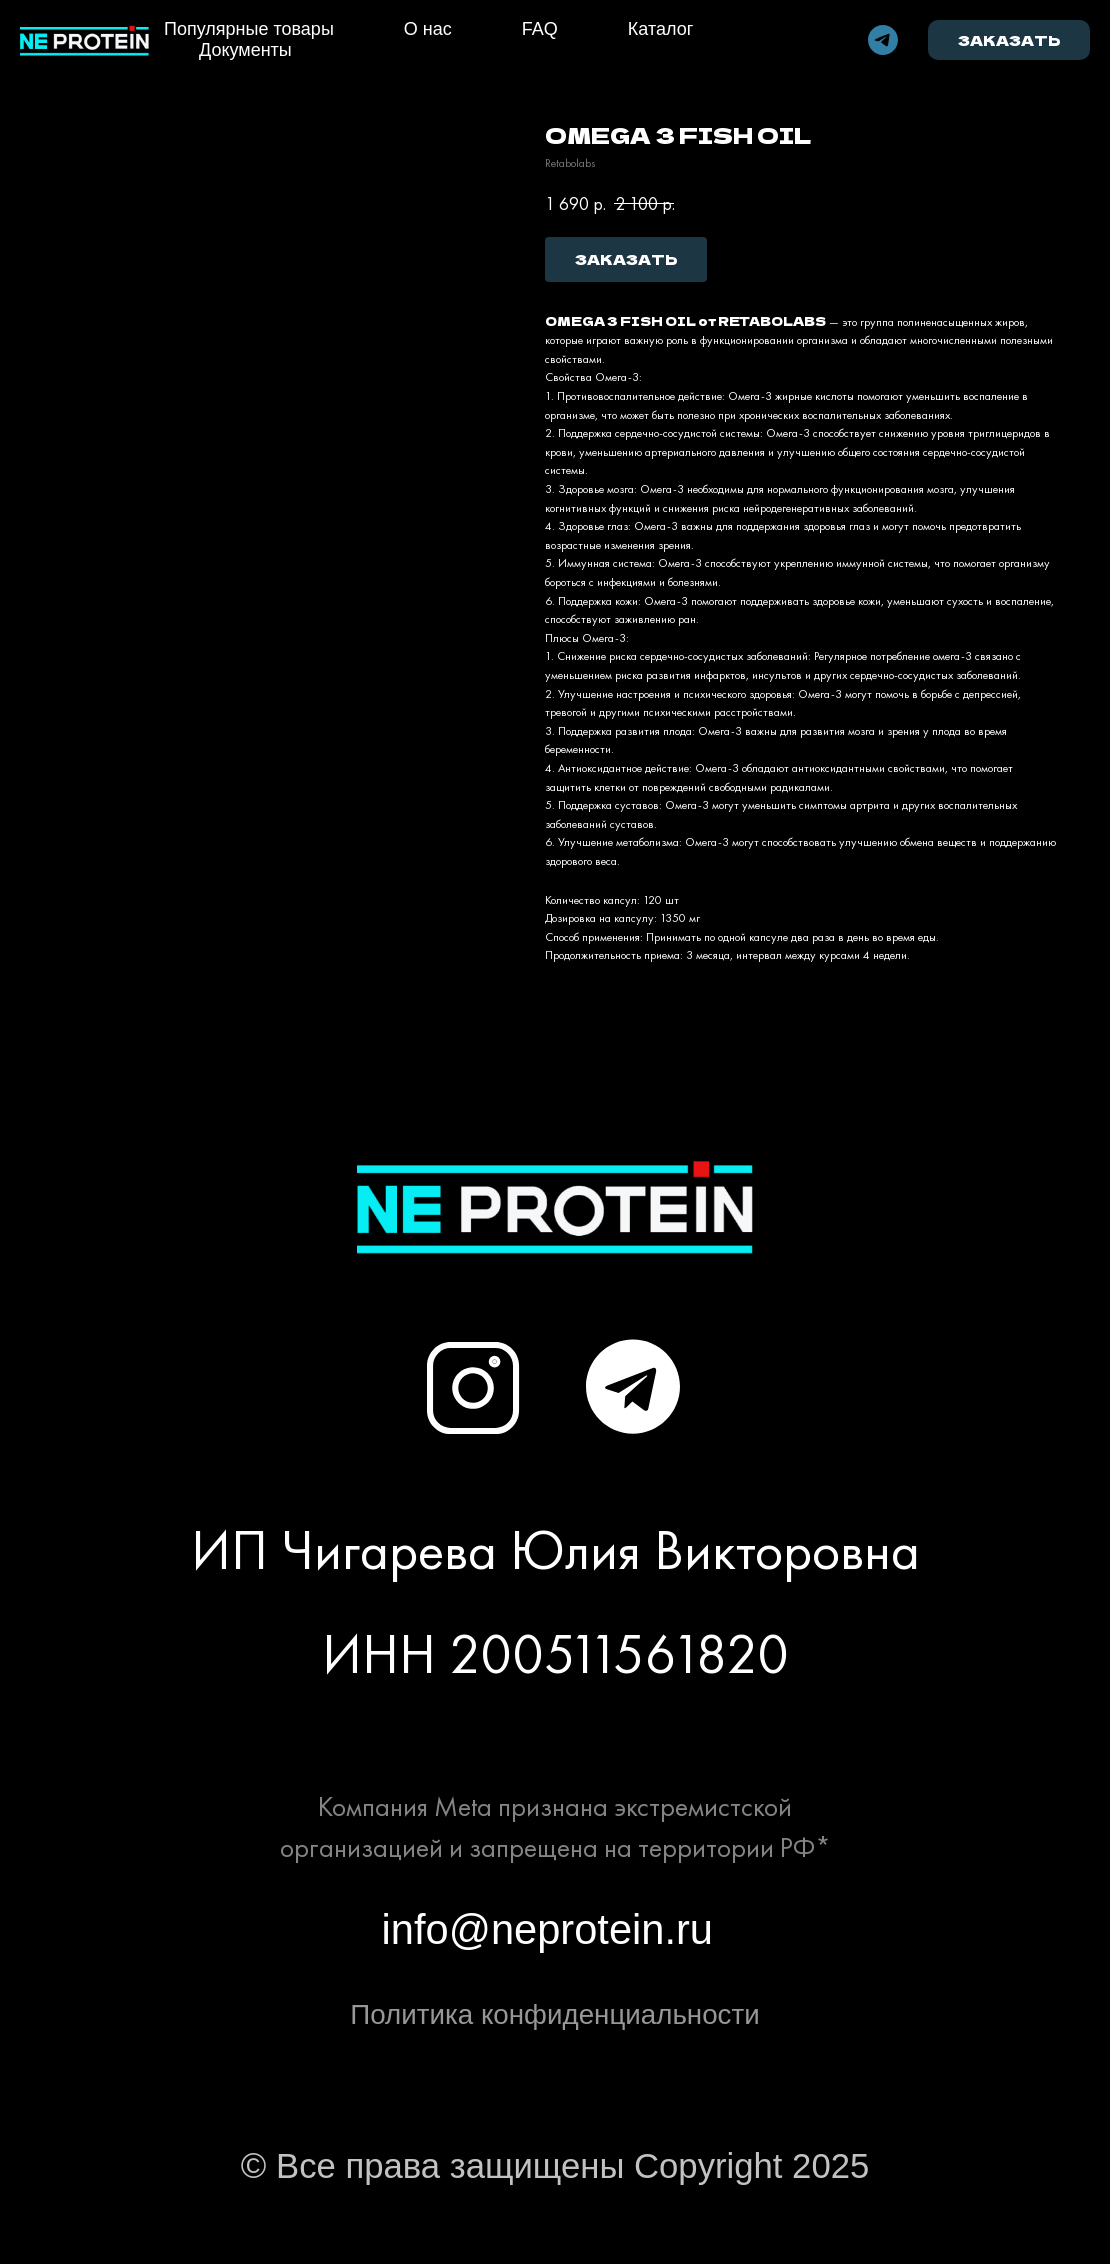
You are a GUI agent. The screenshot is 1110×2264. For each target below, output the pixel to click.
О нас (428, 29)
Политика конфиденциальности (554, 2014)
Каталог (660, 29)
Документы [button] (245, 50)
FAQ (540, 29)
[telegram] (883, 40)
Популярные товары (249, 29)
